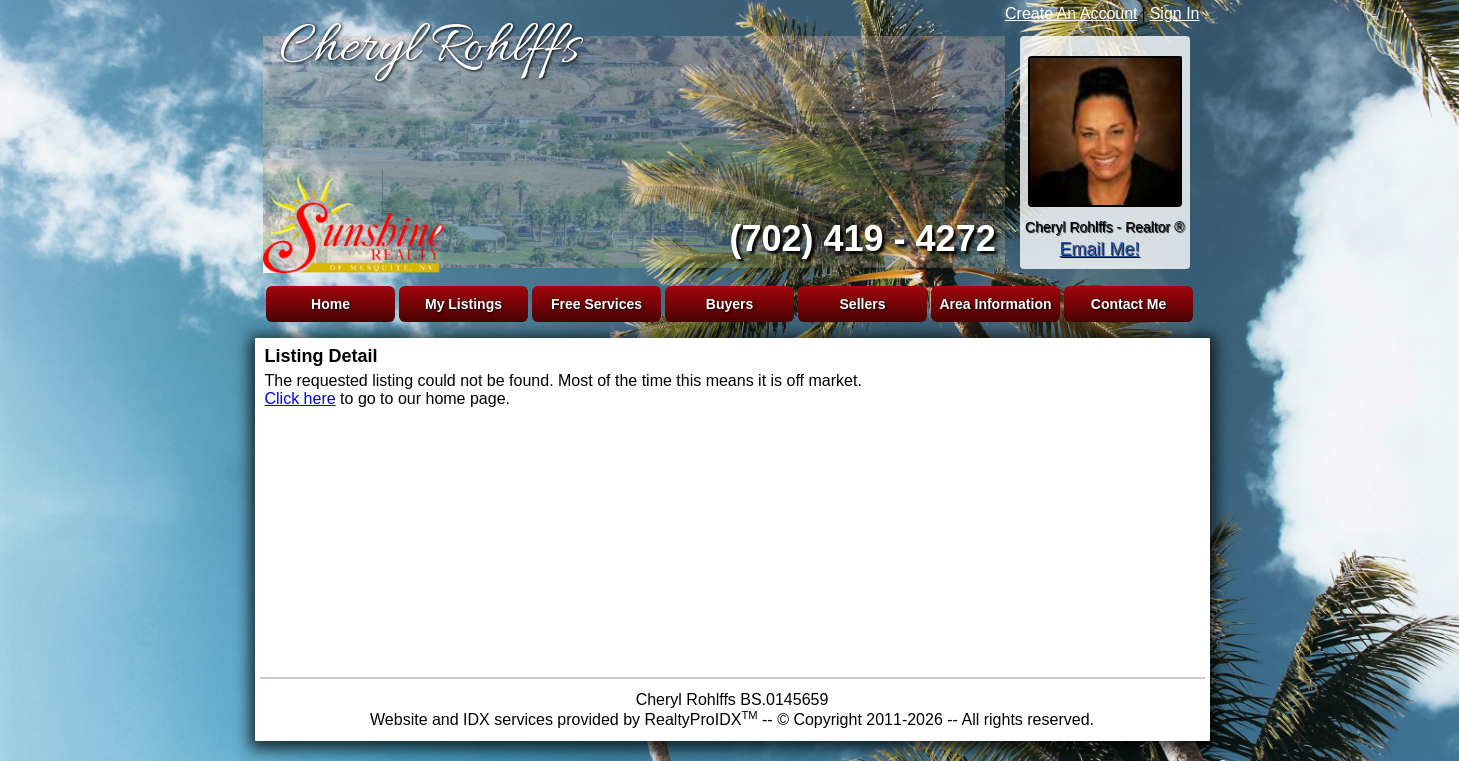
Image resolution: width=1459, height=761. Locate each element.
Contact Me (1128, 304)
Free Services (596, 304)
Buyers (729, 304)
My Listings (463, 304)
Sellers (863, 304)
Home (330, 304)
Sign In (1175, 13)
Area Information (995, 304)
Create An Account (1071, 13)
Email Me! (1099, 249)
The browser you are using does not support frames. (630, 148)
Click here (300, 398)
